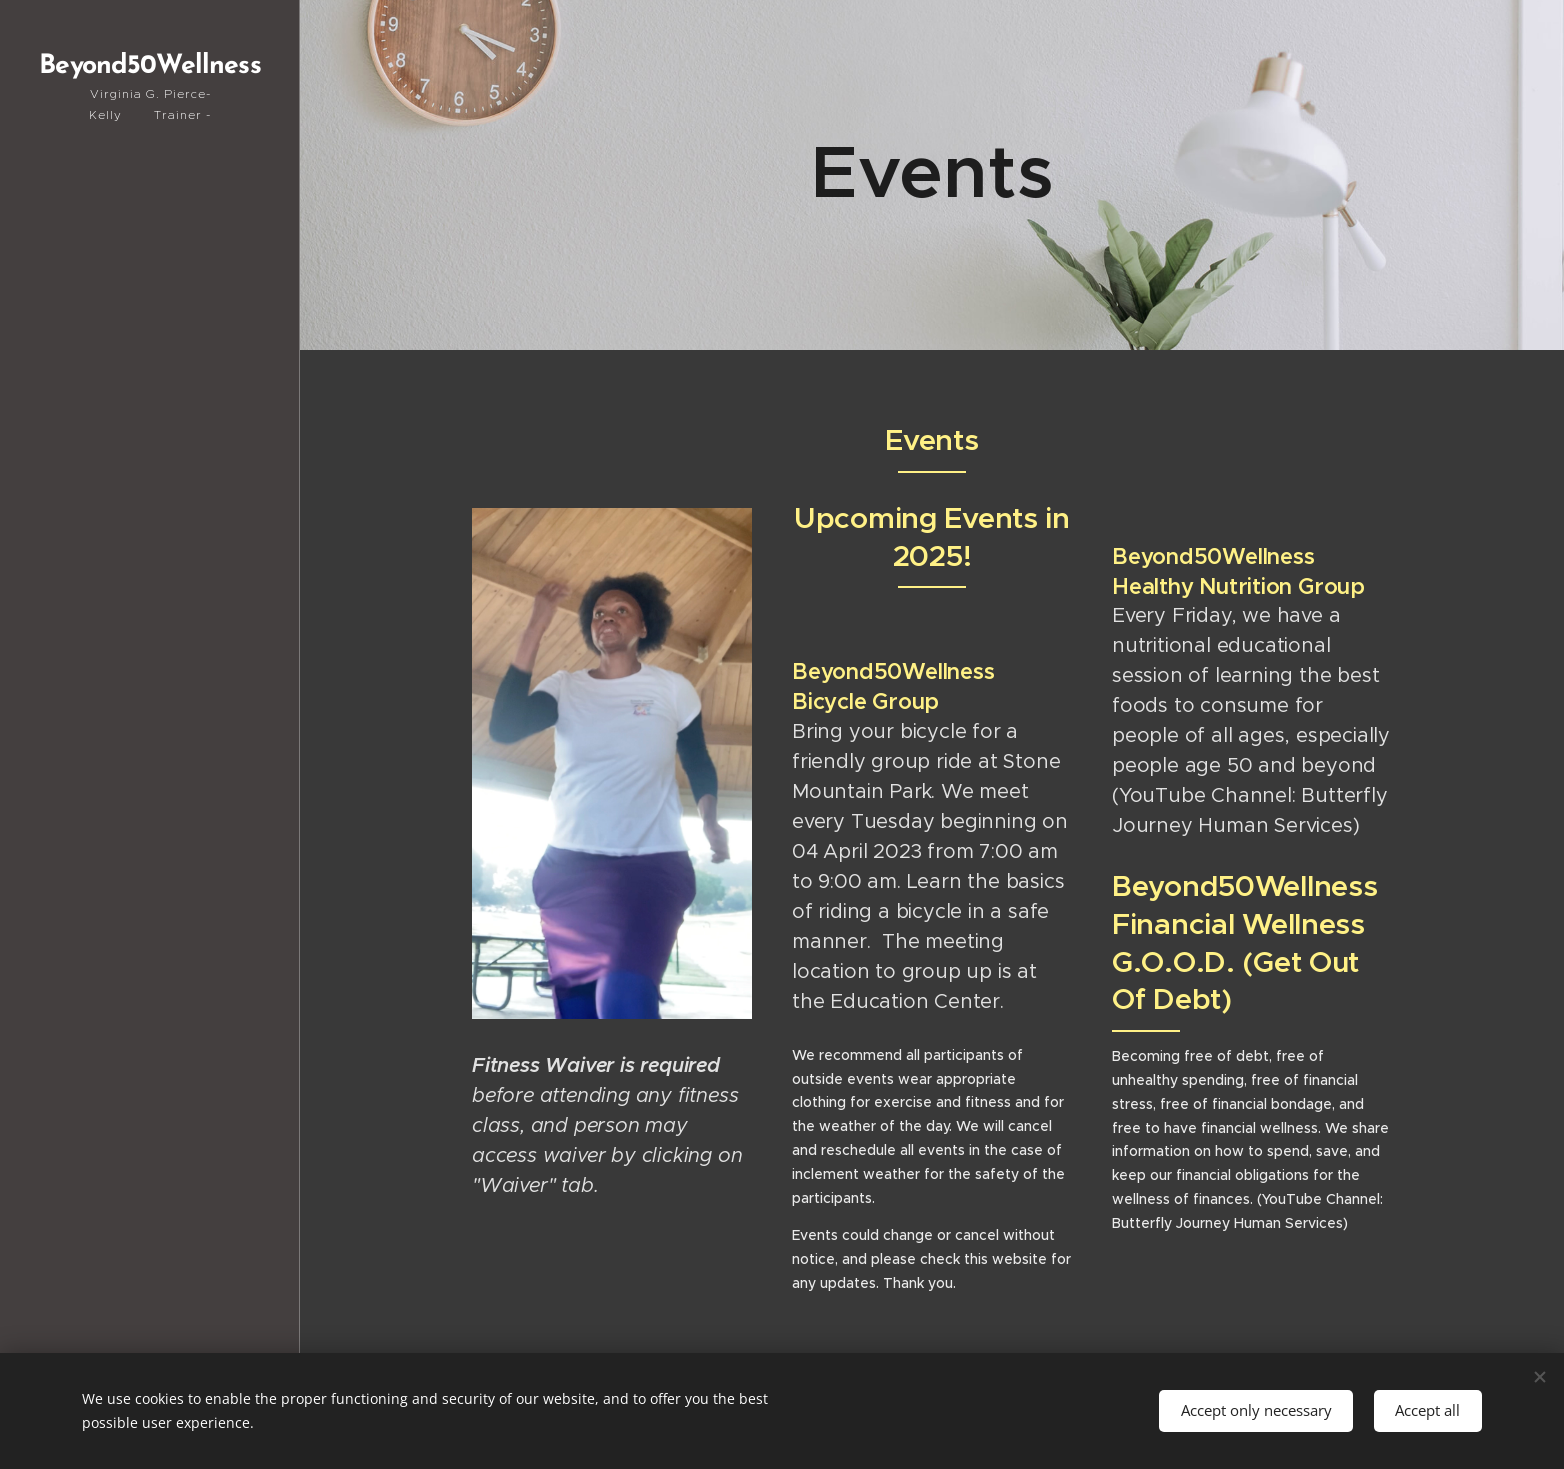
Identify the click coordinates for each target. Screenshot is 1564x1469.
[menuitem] (150, 495)
